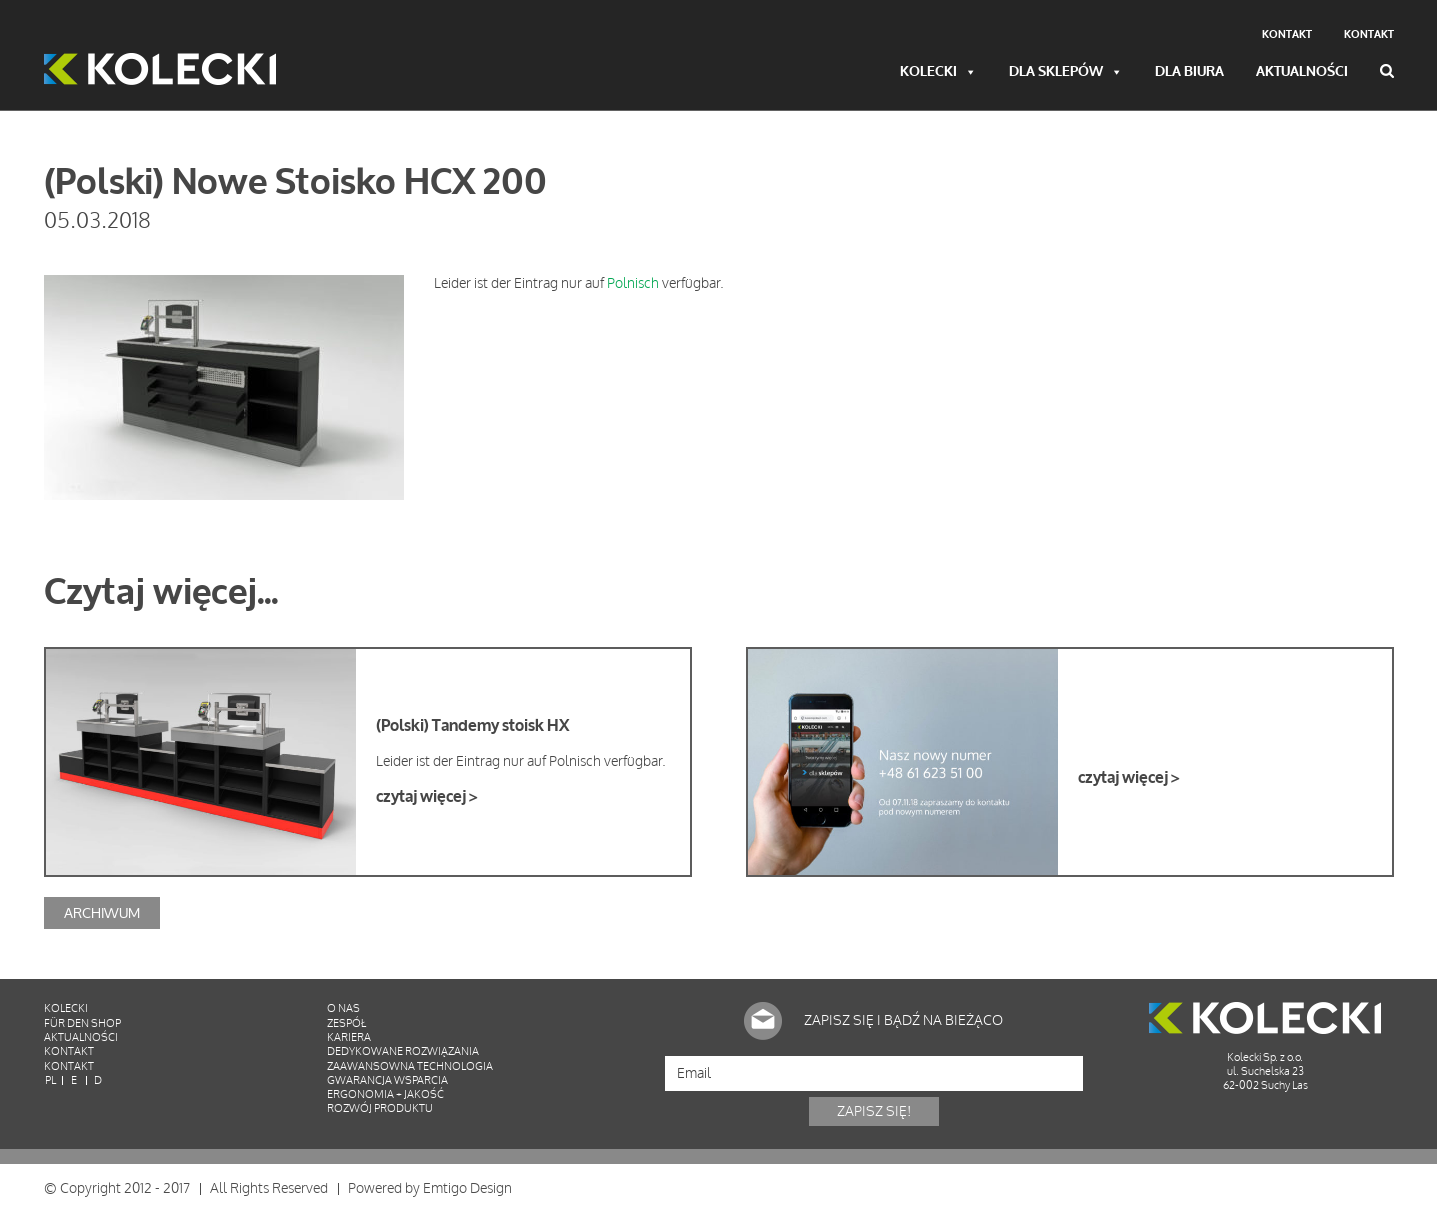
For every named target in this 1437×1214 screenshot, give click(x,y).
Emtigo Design (467, 1188)
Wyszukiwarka (1387, 71)
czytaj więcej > (426, 797)
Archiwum (102, 912)
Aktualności (1302, 72)
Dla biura (1189, 72)
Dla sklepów (1066, 72)
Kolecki (938, 72)
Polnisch (633, 283)
